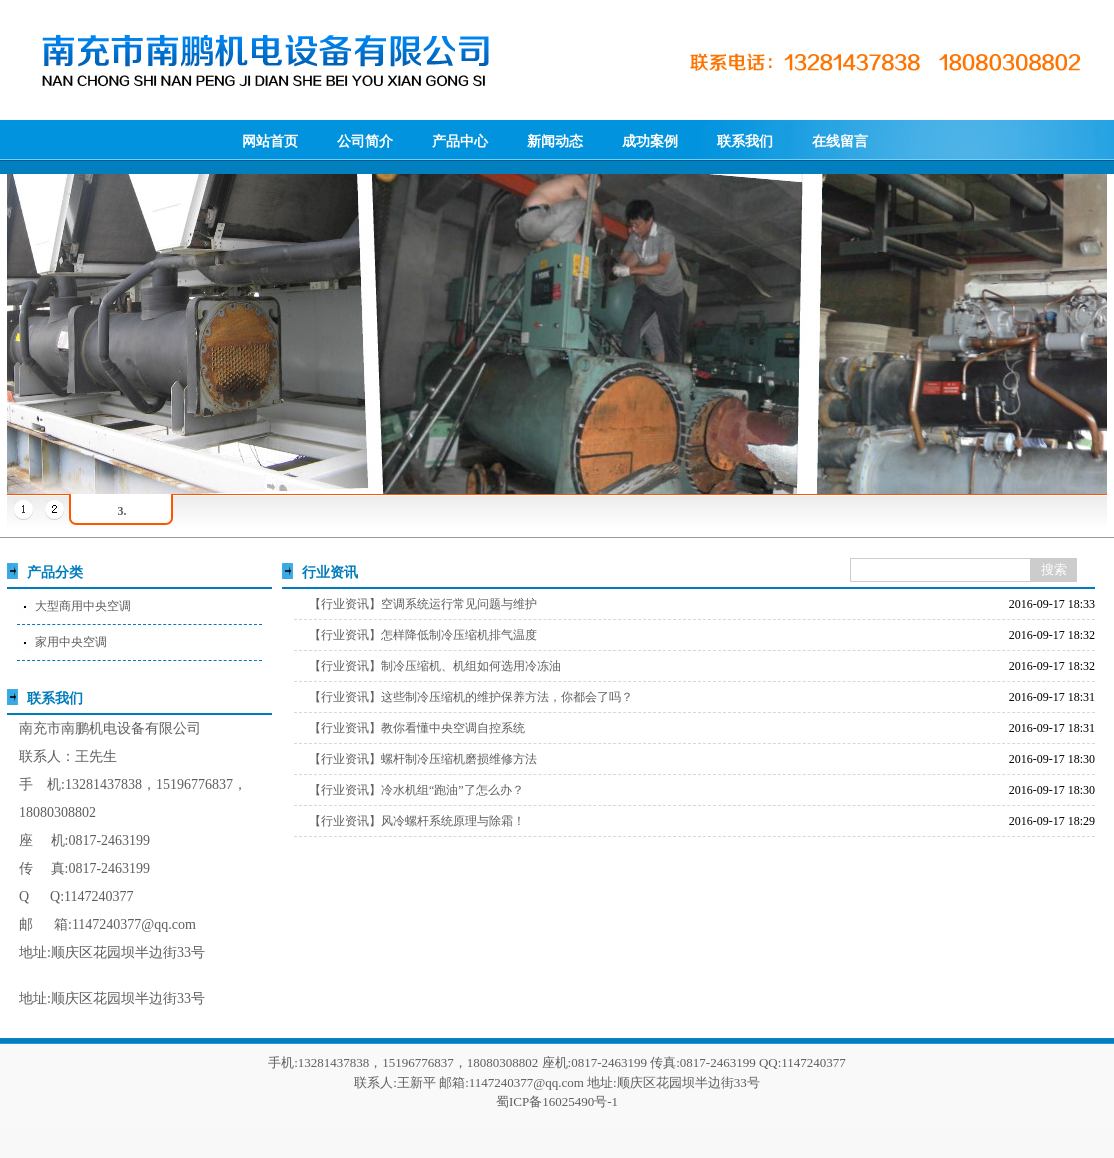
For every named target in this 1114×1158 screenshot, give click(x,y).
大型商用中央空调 (83, 606)
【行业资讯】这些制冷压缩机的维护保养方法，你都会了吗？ (471, 697)
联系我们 (745, 141)
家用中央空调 (71, 642)
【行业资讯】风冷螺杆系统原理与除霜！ (417, 821)
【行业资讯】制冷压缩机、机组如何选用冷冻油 (435, 666)
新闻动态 (555, 141)
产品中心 (460, 141)
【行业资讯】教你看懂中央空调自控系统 (417, 728)
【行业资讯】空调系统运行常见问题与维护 (423, 604)
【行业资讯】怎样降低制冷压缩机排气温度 (423, 635)
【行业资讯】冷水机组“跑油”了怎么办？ (416, 790)
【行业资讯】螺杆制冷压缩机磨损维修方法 (423, 759)
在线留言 (840, 141)
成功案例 (650, 141)
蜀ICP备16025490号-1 (557, 1101)
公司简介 (365, 141)
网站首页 (270, 141)
